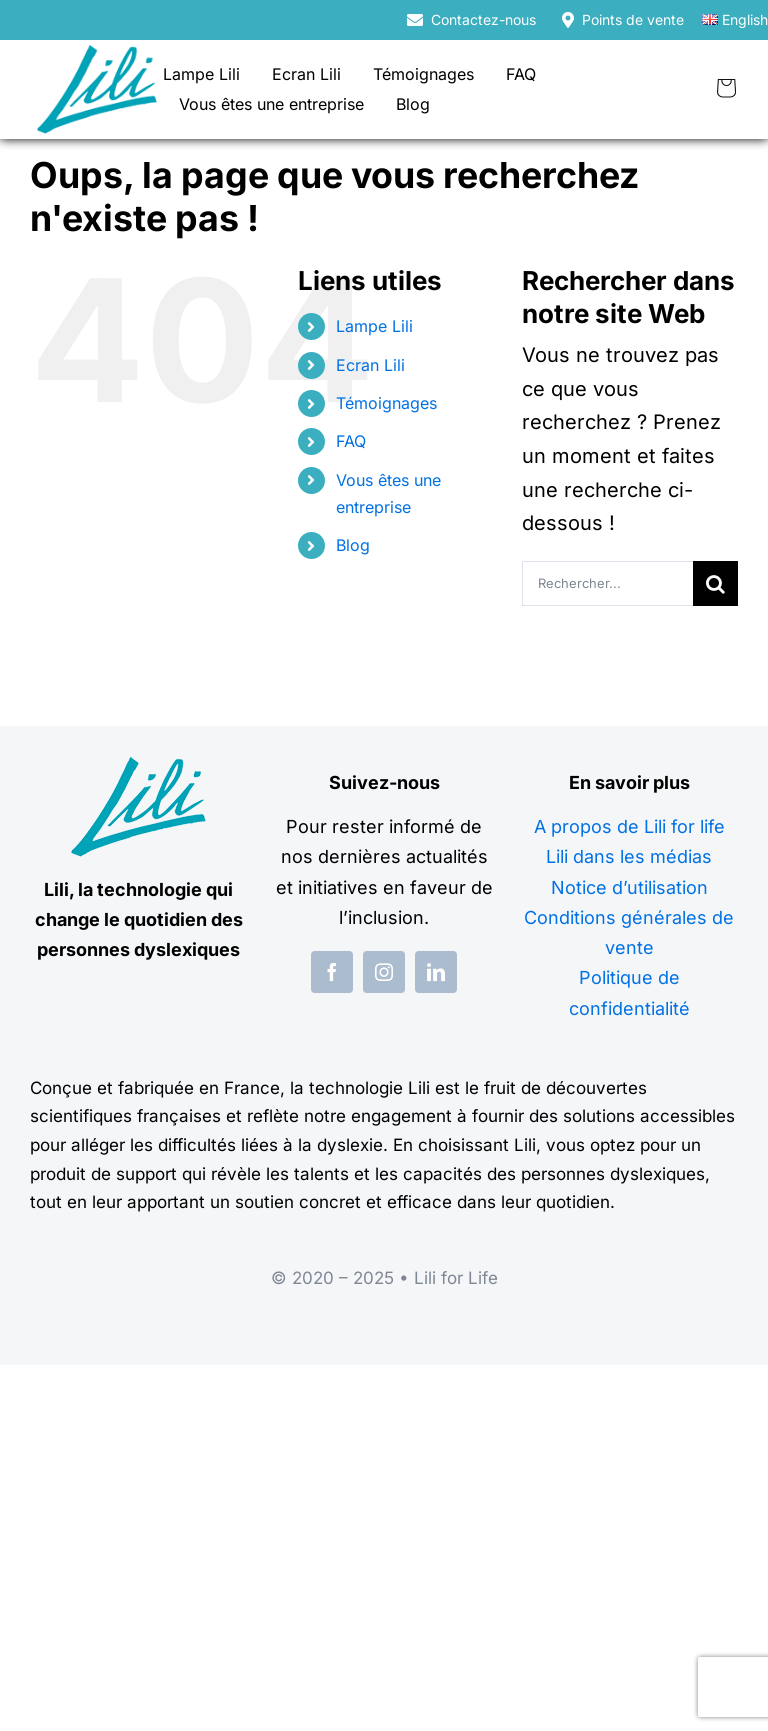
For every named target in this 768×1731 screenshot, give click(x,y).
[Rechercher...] (607, 583)
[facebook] (332, 972)
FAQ (351, 441)
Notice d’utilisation (629, 887)
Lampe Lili (374, 326)
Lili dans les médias (629, 856)
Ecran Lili (370, 365)
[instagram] (384, 972)
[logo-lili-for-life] (97, 55)
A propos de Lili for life (629, 826)
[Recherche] (715, 583)
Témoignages (386, 403)
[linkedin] (436, 972)
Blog (353, 545)
